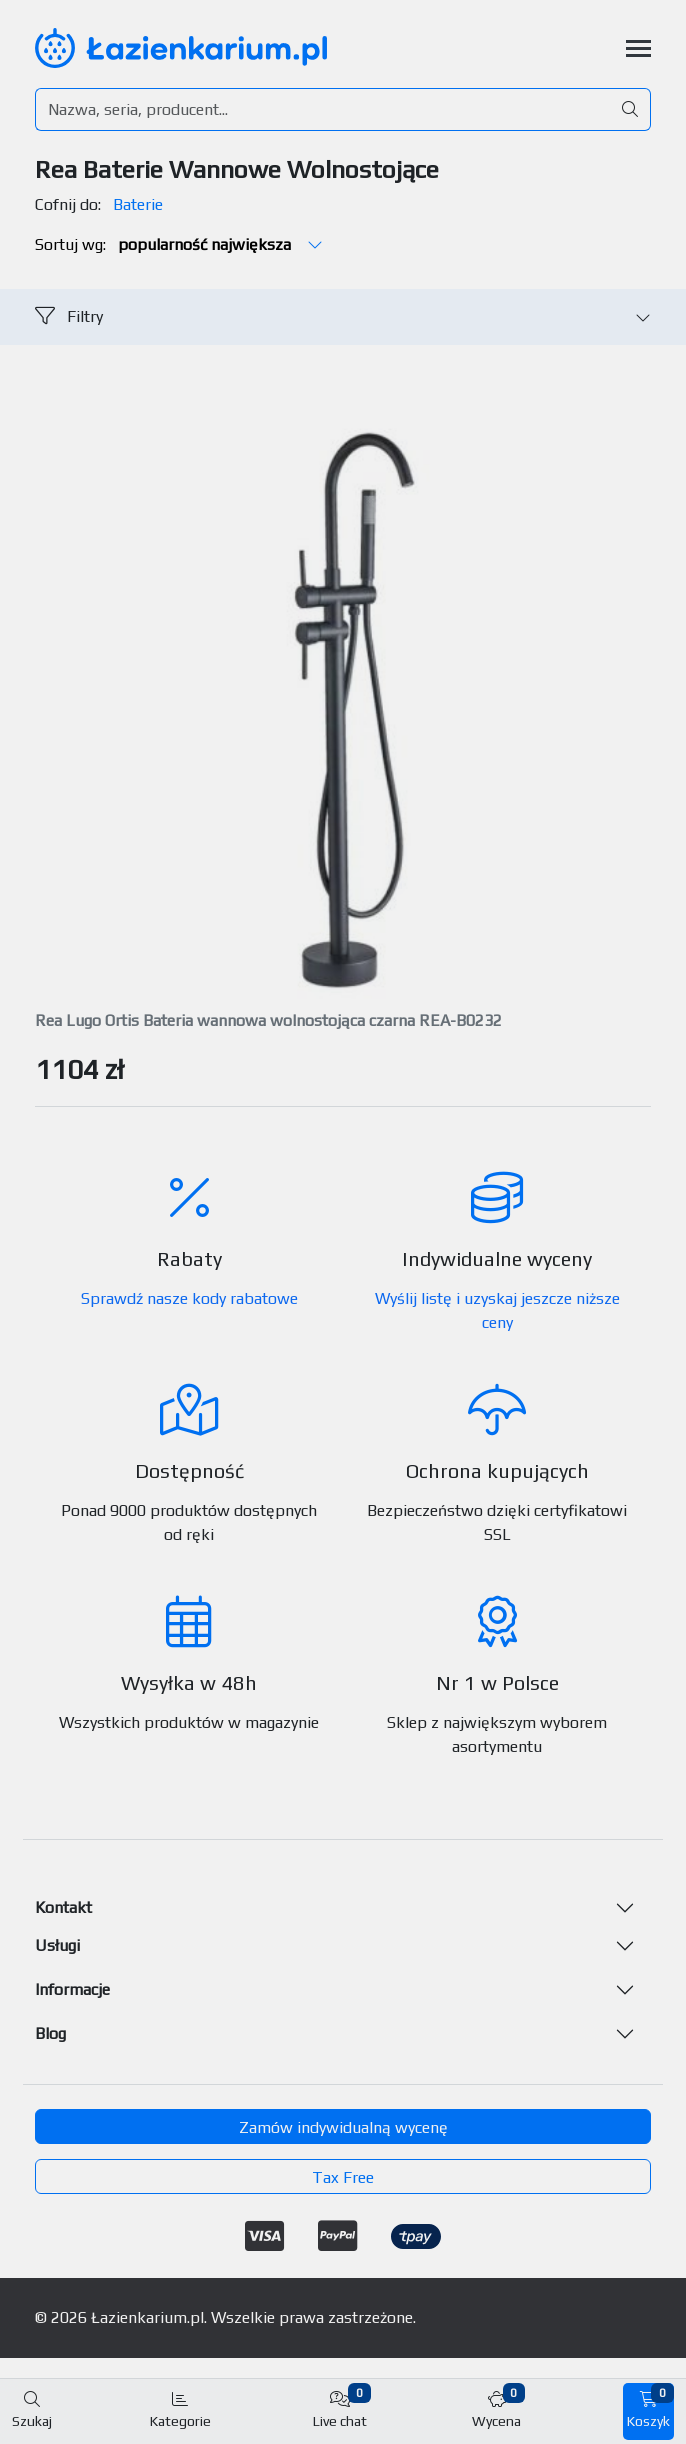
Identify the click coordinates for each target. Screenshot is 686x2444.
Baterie (138, 204)
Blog (50, 2033)
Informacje (72, 1989)
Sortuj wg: (179, 244)
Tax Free (343, 2177)
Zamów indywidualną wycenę (343, 2127)
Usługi (57, 1945)
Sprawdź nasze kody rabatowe (189, 1298)
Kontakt (63, 1907)
